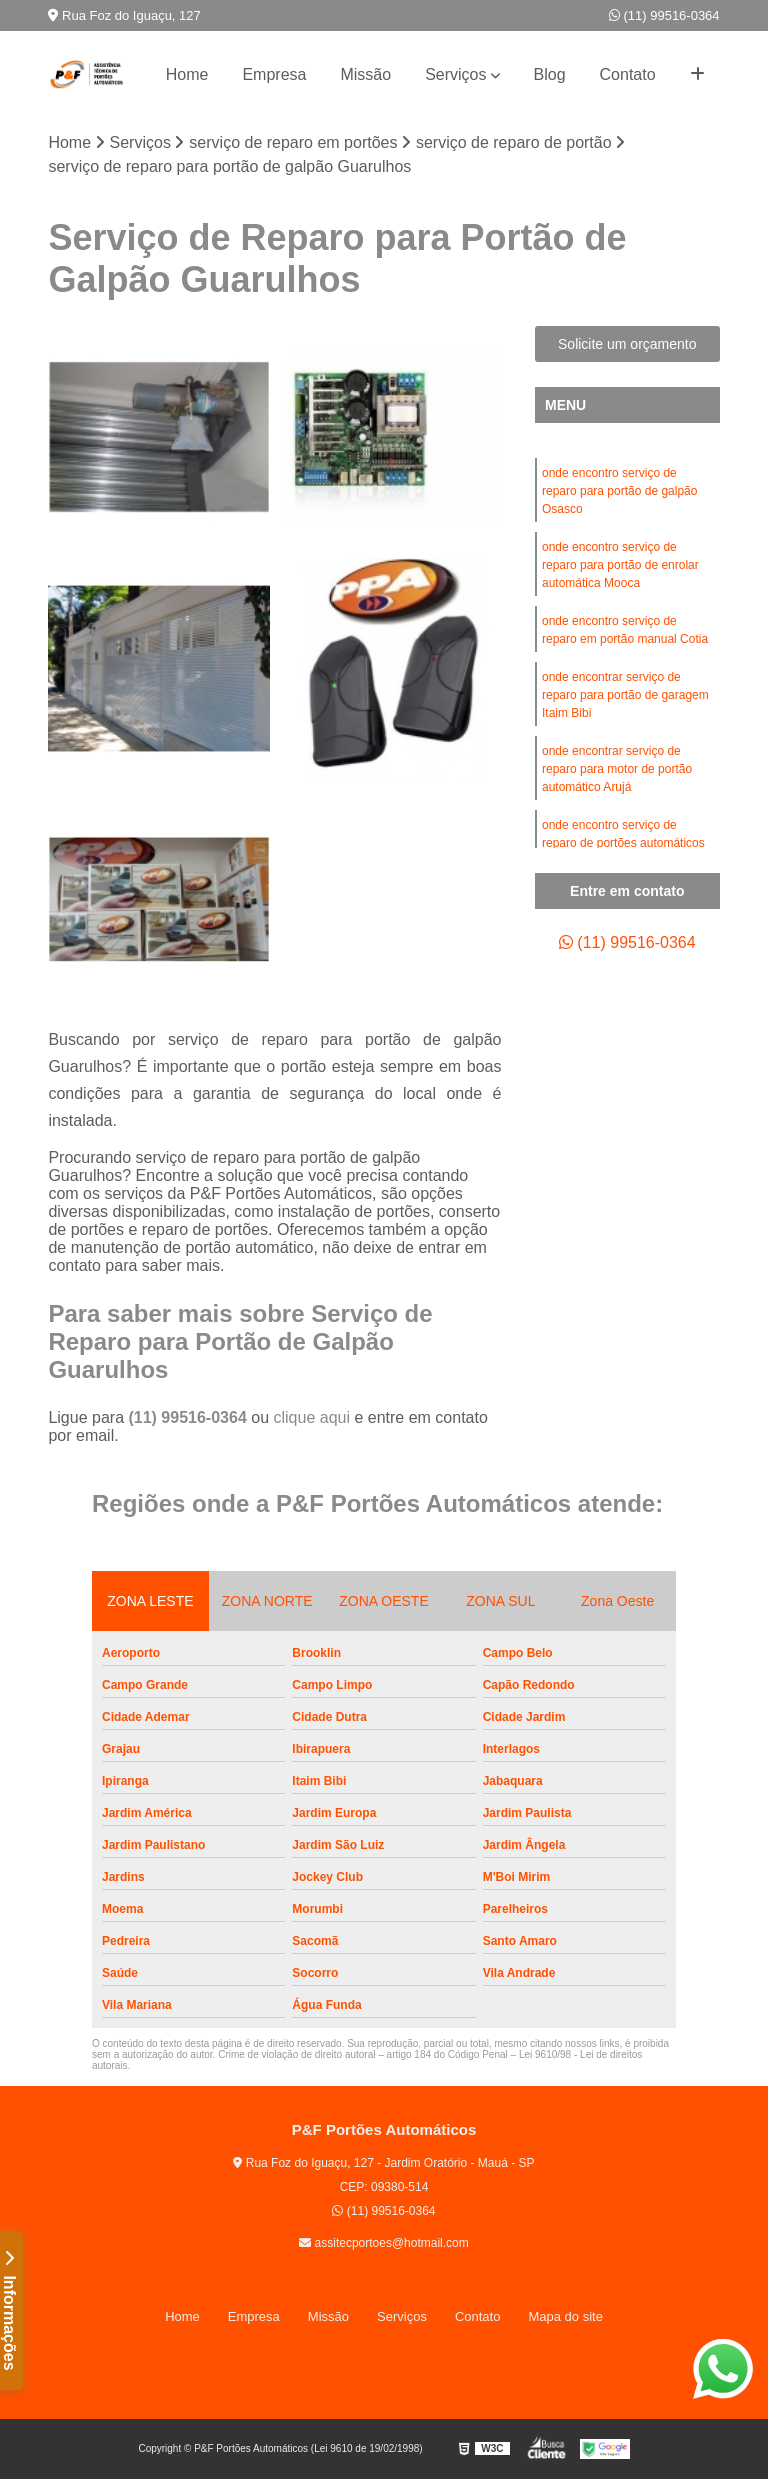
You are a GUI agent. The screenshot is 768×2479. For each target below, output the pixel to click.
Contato (628, 74)
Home (187, 74)
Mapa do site (565, 2316)
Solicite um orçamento (627, 344)
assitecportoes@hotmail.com (384, 2243)
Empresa (274, 74)
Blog (550, 74)
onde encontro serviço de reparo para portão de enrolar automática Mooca (620, 565)
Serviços (455, 74)
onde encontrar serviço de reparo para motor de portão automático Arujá (617, 769)
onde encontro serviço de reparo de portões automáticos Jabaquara (623, 843)
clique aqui (311, 1417)
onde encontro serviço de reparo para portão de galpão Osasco (619, 491)
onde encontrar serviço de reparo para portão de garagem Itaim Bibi (625, 695)
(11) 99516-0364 (664, 15)
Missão (365, 74)
